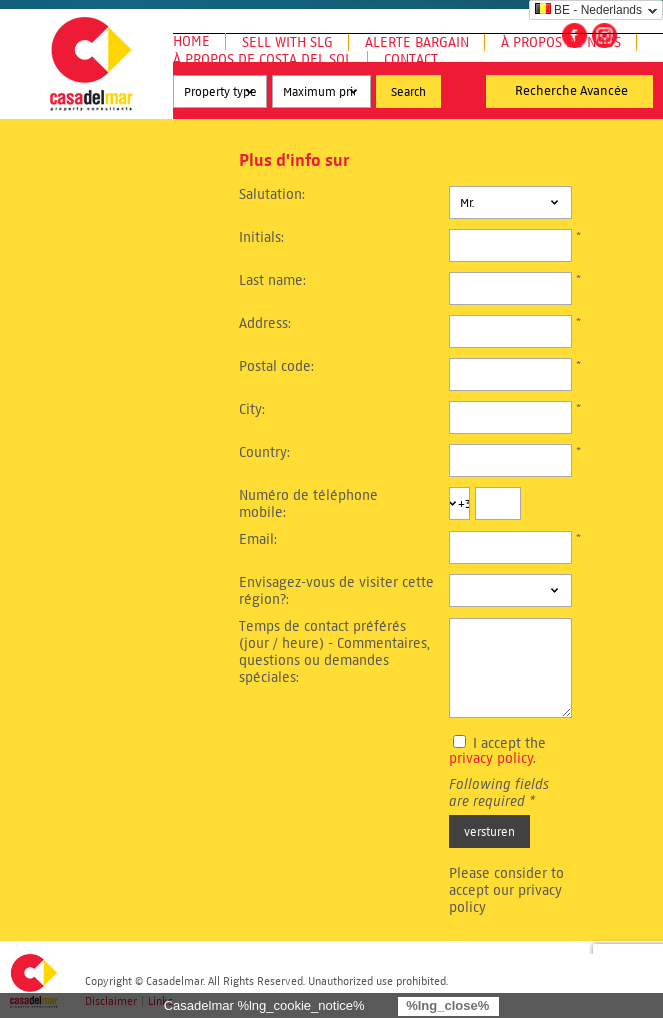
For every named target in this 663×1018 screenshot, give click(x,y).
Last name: (272, 280)
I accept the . (497, 751)
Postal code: (276, 366)
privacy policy (491, 758)
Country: (264, 452)
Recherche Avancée (571, 91)
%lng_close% (447, 1005)
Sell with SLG (287, 42)
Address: (265, 323)
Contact (411, 59)
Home (191, 41)
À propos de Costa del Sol (262, 59)
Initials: (261, 237)
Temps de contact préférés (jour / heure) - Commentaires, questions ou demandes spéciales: (334, 652)
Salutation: (272, 194)
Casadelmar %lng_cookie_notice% (264, 1005)
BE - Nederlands (588, 10)
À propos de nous (561, 42)
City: (252, 409)
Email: (258, 539)
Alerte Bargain (417, 42)
